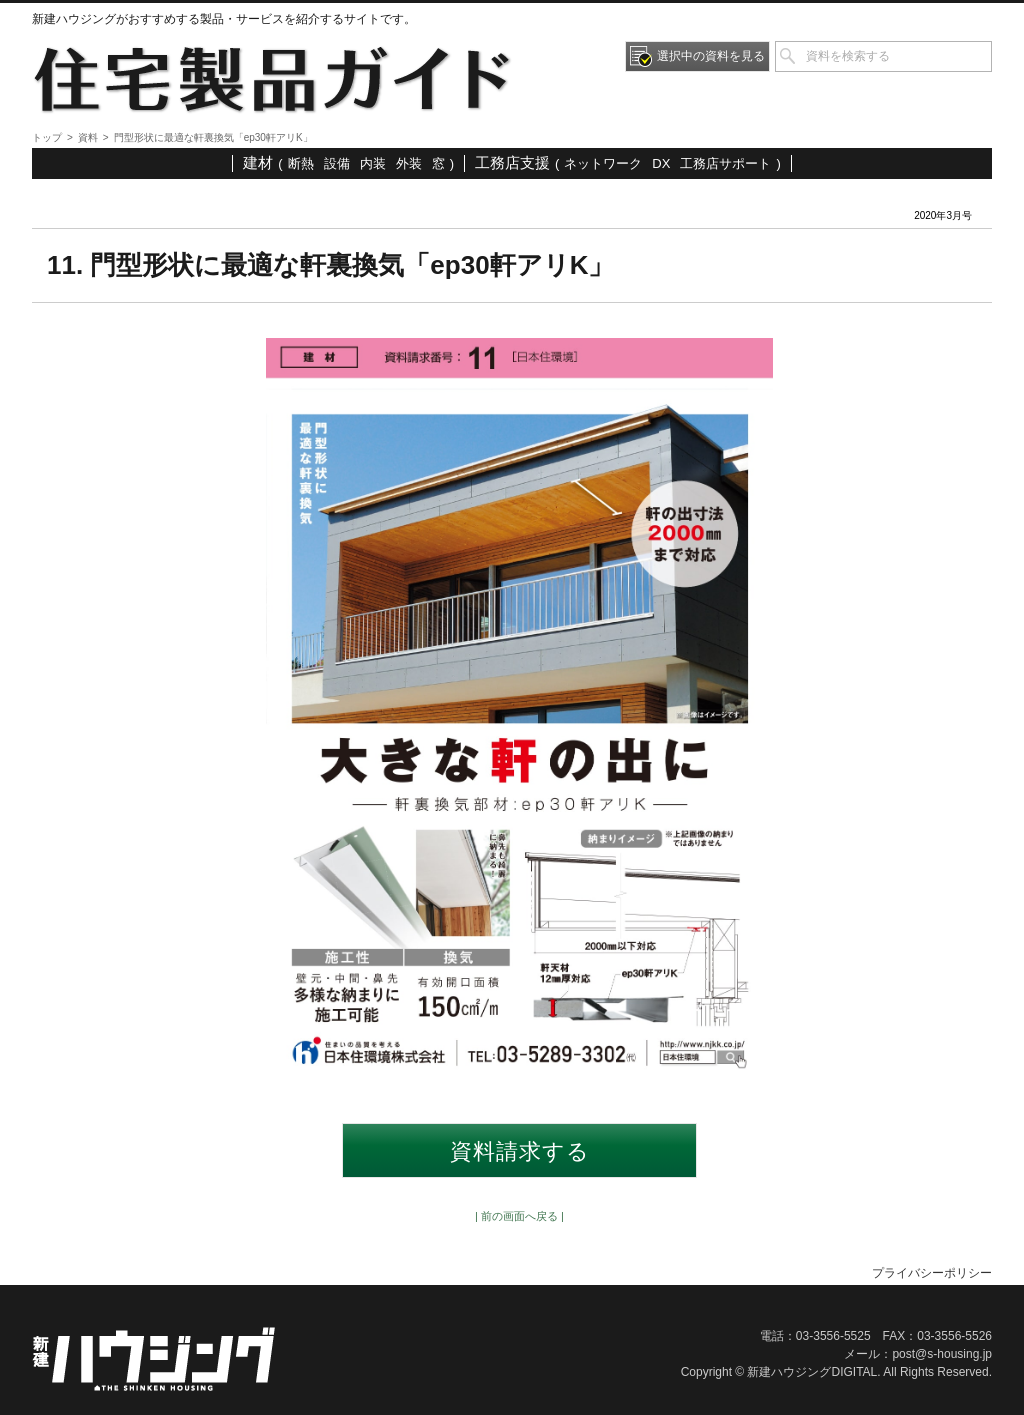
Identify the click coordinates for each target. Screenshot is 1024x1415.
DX (661, 163)
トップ (47, 137)
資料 (88, 137)
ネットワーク (603, 163)
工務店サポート (725, 163)
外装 (409, 163)
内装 (373, 163)
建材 (258, 162)
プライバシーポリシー (932, 1273)
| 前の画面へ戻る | (519, 1216)
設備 (337, 163)
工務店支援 (512, 162)
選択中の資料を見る (711, 56)
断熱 (301, 163)
